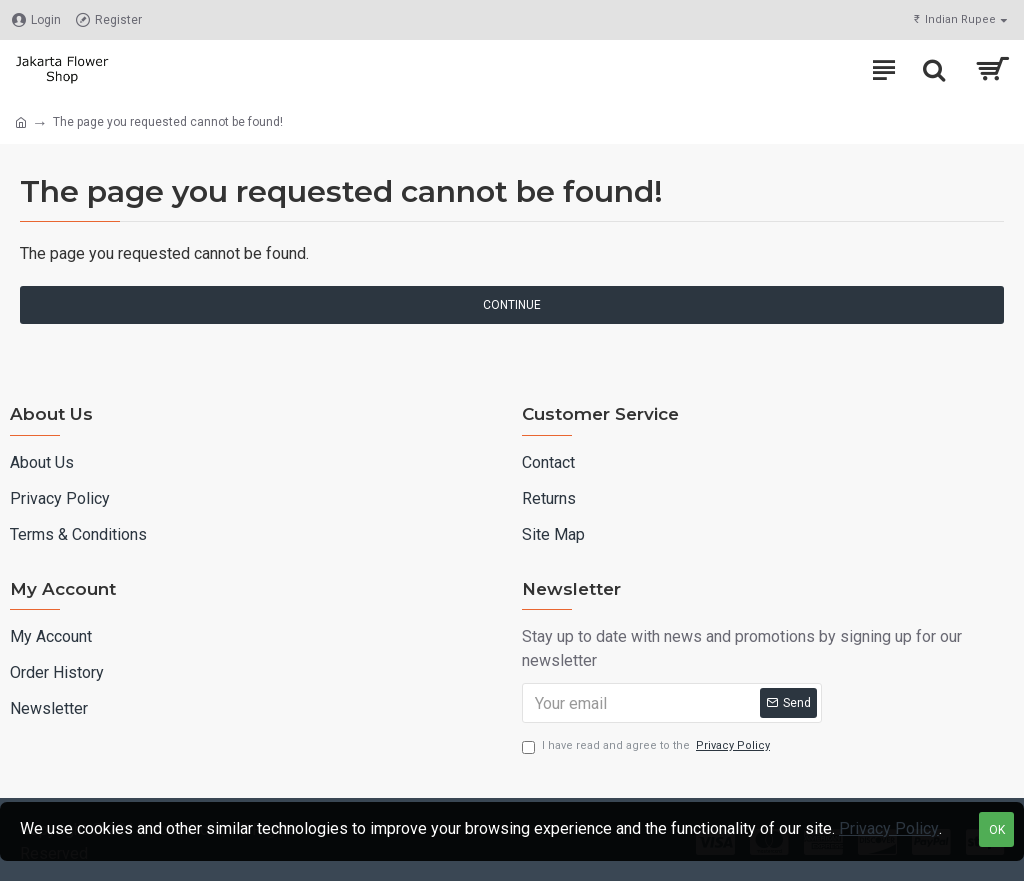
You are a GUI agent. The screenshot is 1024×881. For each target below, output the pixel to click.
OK (997, 830)
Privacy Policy (889, 828)
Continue (512, 305)
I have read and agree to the (647, 746)
